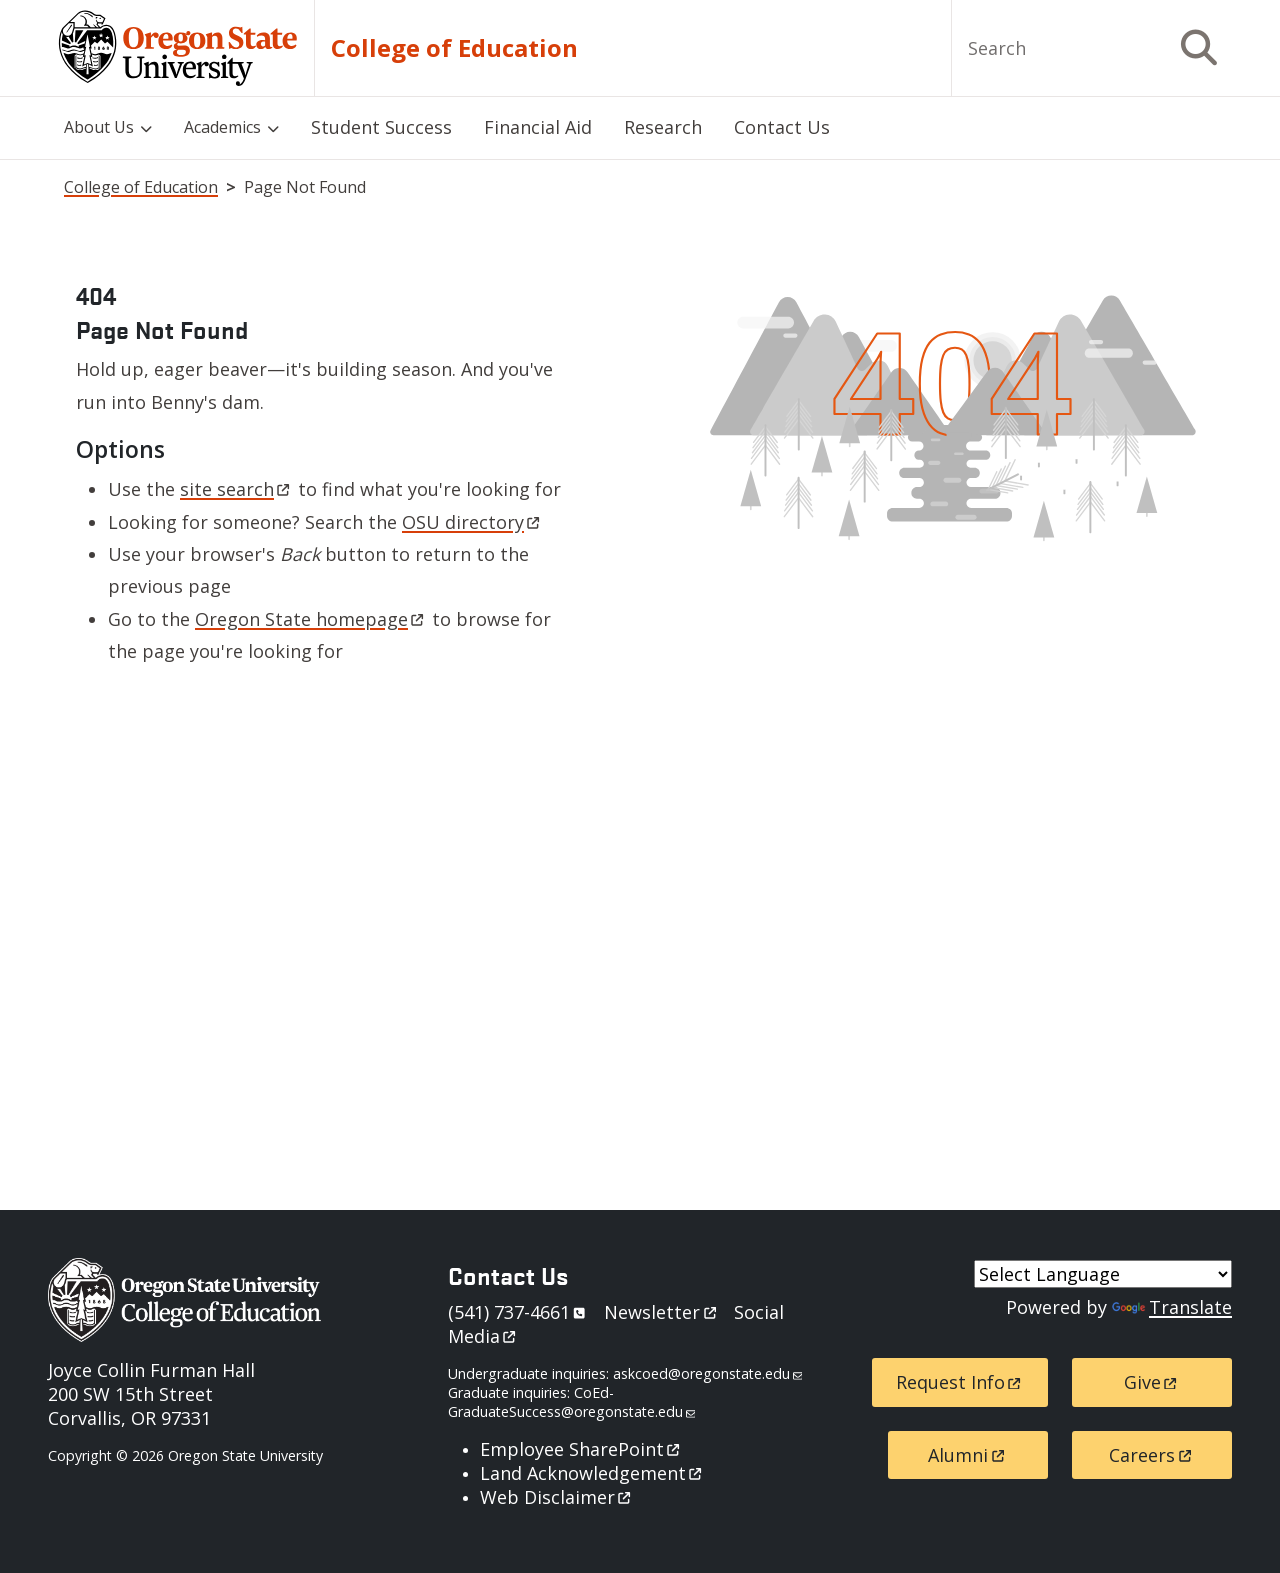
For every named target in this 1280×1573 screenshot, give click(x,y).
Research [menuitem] (663, 127)
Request (960, 1382)
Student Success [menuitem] (381, 127)
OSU (472, 522)
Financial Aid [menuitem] (538, 127)
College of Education (454, 48)
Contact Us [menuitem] (782, 127)
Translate (1172, 1307)
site (236, 489)
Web (557, 1497)
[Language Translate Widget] (1103, 1274)
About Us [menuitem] (99, 127)
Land (592, 1473)
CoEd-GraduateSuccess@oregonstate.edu (571, 1402)
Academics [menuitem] (222, 127)
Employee (581, 1449)
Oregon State (311, 619)
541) (521, 1312)
